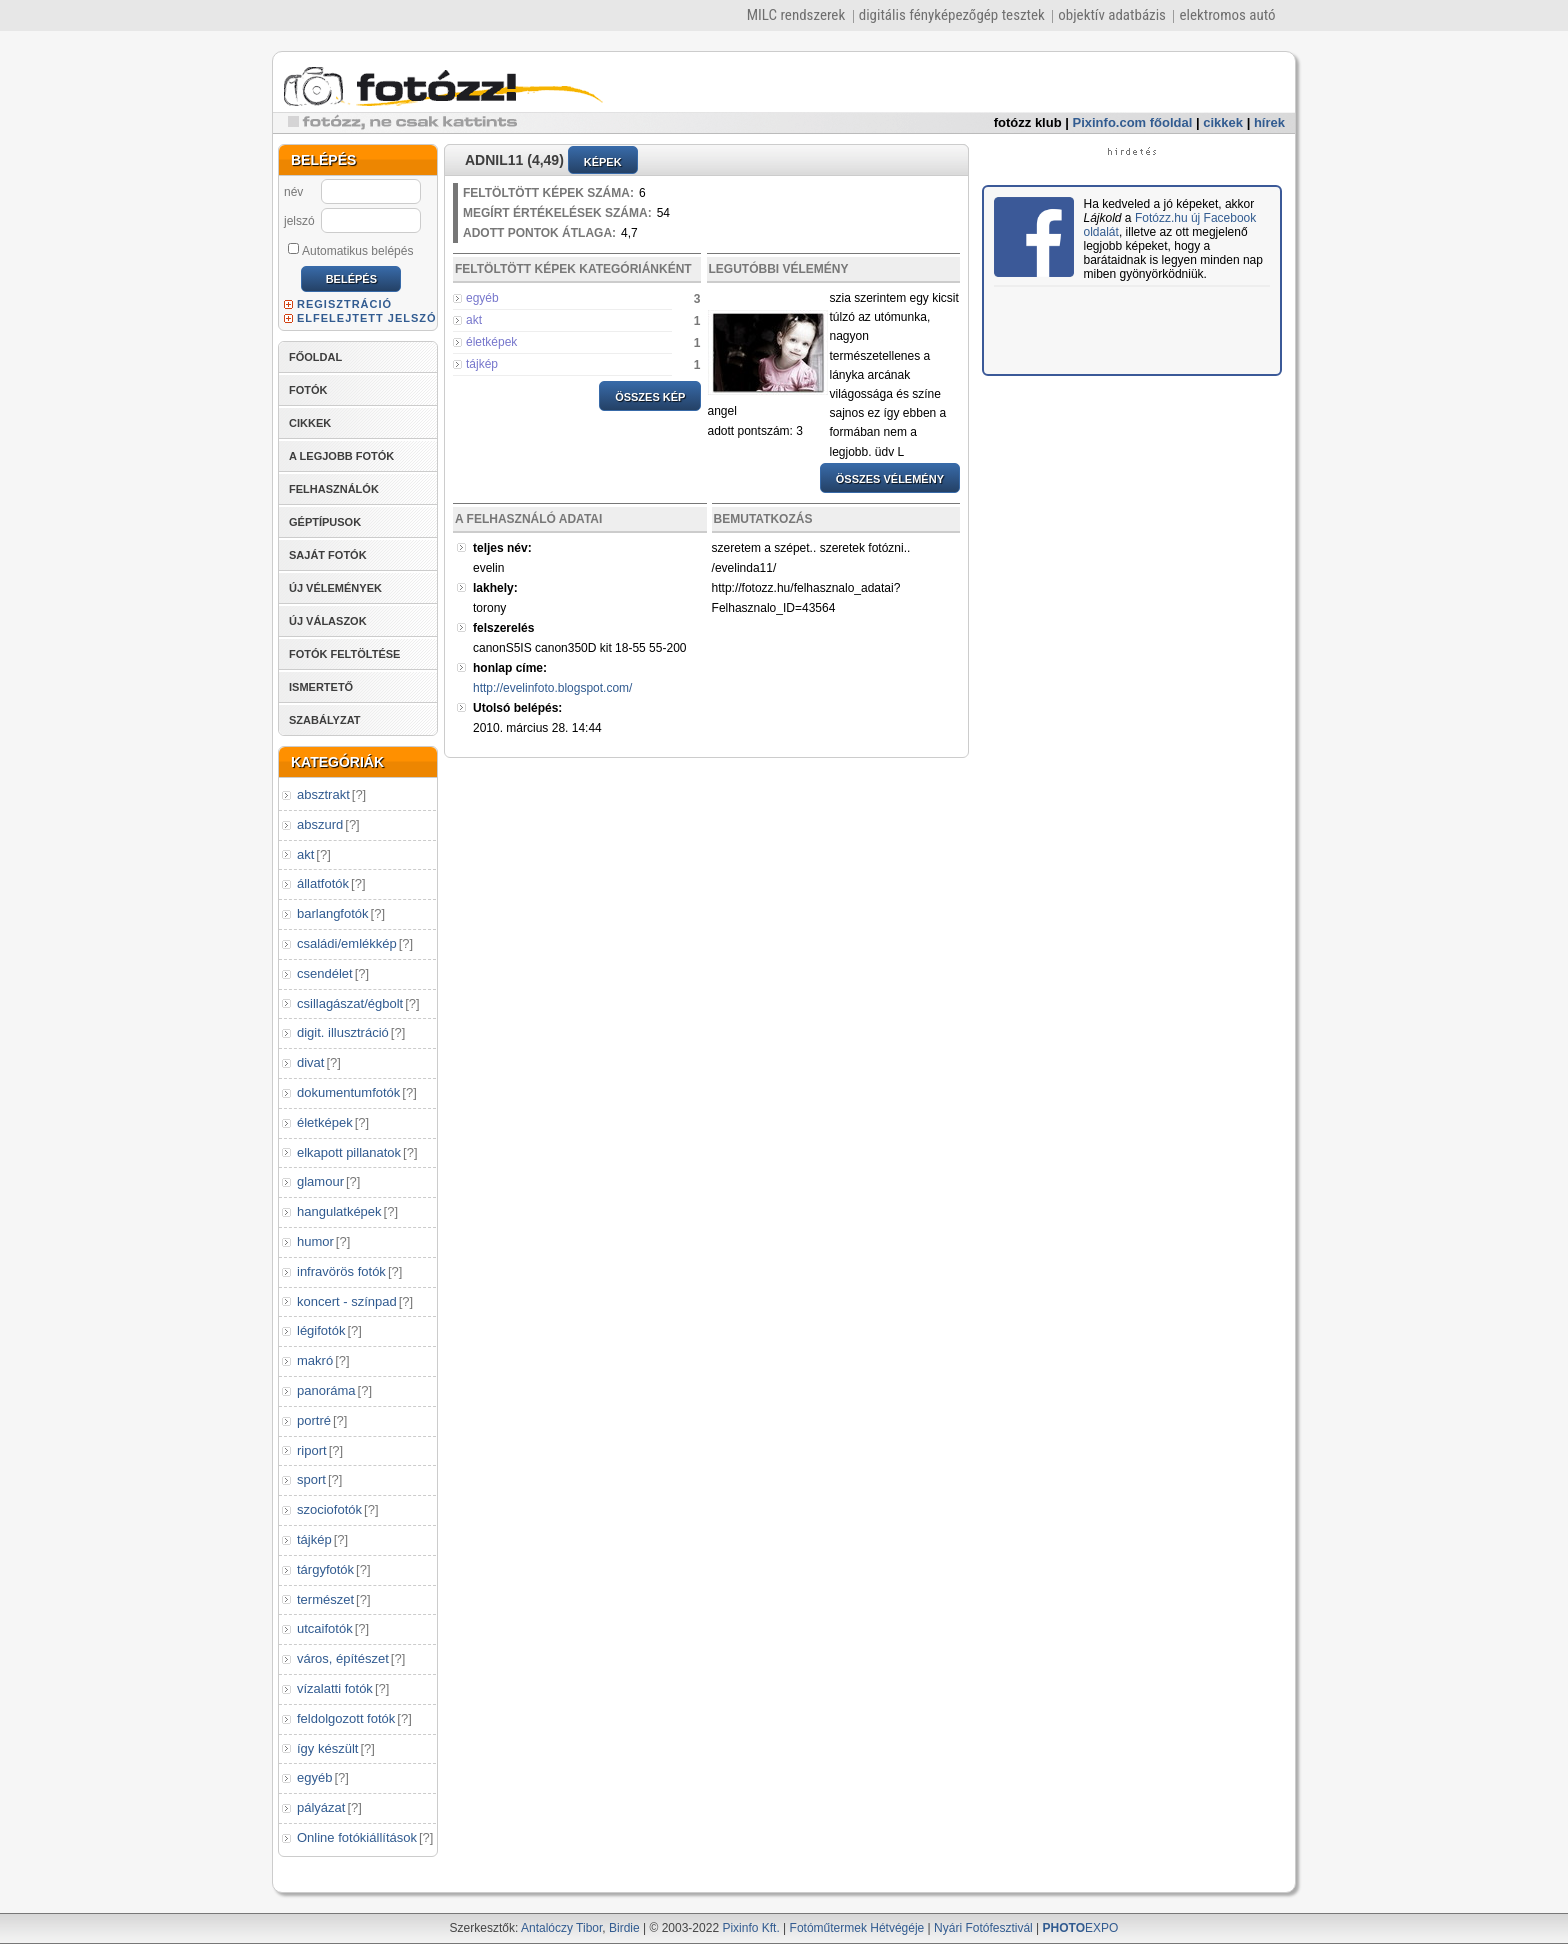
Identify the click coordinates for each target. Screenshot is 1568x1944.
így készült (327, 1748)
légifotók (321, 1330)
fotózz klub (1028, 122)
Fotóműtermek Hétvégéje (857, 1928)
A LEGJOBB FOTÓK (341, 456)
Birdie (624, 1928)
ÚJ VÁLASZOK (328, 621)
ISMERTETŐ (321, 687)
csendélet (325, 973)
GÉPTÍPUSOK (325, 522)
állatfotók (323, 883)
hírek (1269, 122)
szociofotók (329, 1509)
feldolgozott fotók (346, 1718)
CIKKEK (310, 423)
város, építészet (343, 1658)
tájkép (314, 1539)
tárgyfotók (325, 1569)
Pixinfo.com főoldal (1133, 122)
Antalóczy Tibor (561, 1928)
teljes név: (502, 548)
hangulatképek (339, 1211)
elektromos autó (1227, 15)
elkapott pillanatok (349, 1152)
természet (325, 1599)
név (293, 192)
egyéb (314, 1777)
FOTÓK (308, 390)
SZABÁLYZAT (325, 720)
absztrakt (323, 794)
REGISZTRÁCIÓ (344, 304)
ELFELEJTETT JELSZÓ (367, 318)
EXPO (1081, 1928)
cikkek (1223, 122)
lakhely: (495, 588)
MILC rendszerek (796, 15)
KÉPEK (603, 162)
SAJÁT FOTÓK (328, 555)
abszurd (320, 824)
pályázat (321, 1807)
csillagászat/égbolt (350, 1003)
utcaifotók (325, 1628)
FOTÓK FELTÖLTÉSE (344, 654)
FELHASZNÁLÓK (334, 489)
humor (315, 1241)
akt (305, 854)
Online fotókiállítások (357, 1837)
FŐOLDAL (315, 357)
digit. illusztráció (343, 1032)
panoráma (326, 1390)
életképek (325, 1122)
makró (315, 1360)
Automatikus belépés (350, 250)
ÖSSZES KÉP (650, 397)
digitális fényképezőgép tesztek (952, 15)
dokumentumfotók (348, 1092)
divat (310, 1062)
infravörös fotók (341, 1271)
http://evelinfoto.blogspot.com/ (552, 688)
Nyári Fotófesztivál (983, 1928)
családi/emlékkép (347, 943)
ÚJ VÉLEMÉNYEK (335, 588)
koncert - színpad (347, 1301)
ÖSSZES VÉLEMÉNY (890, 479)
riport (312, 1450)
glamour (320, 1181)
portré (314, 1420)
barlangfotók (333, 913)
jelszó (299, 221)
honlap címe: (510, 668)
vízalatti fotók (335, 1688)
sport (311, 1479)
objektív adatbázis (1112, 15)
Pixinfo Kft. (750, 1928)
